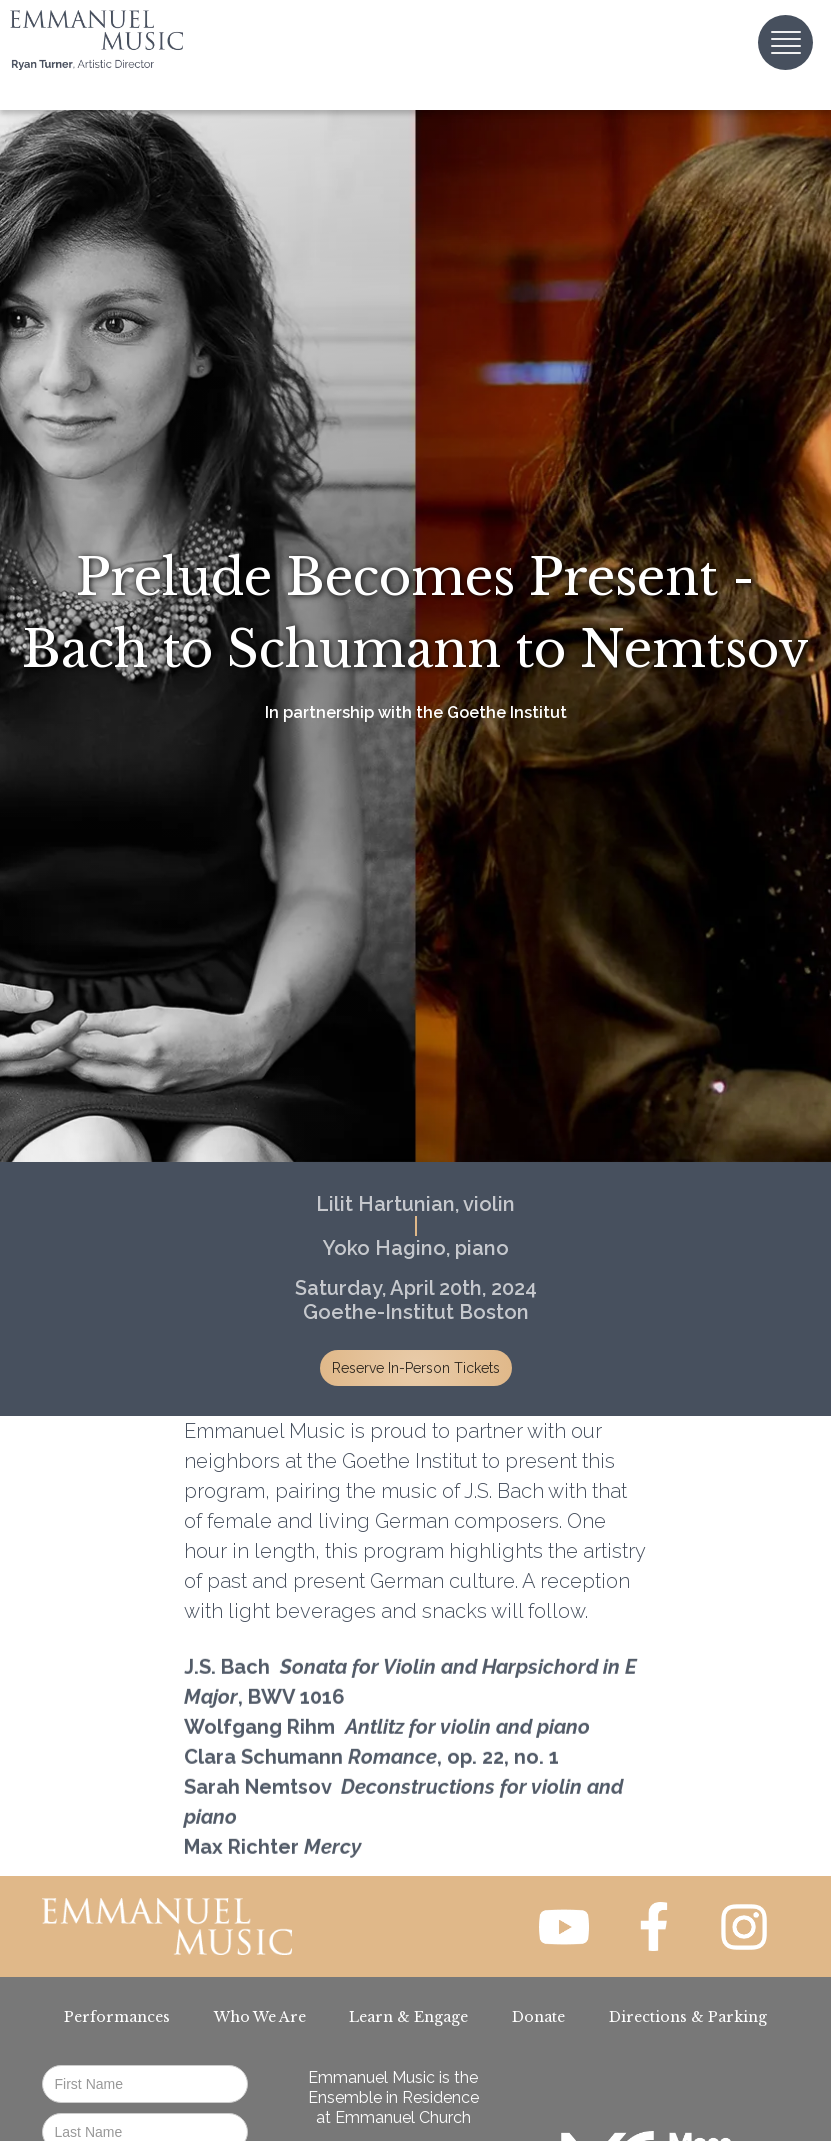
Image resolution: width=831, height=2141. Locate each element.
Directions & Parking (688, 2017)
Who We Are (260, 2017)
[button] (785, 42)
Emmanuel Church (403, 2117)
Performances (117, 2017)
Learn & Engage (408, 2017)
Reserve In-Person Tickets (416, 1368)
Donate (538, 2017)
